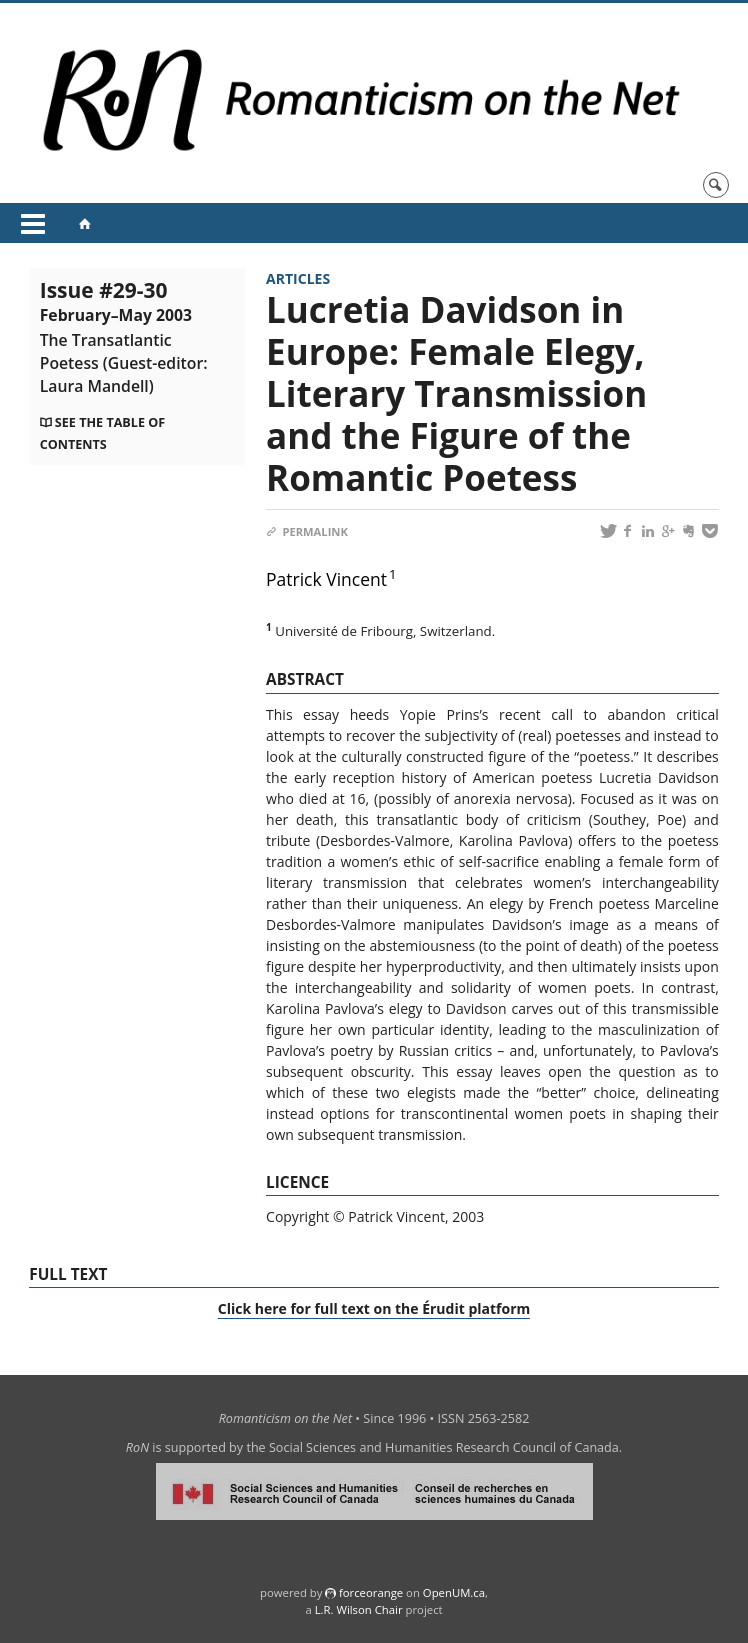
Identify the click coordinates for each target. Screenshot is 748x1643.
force (371, 1592)
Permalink (307, 531)
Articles (298, 278)
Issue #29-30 (124, 336)
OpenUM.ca (454, 1592)
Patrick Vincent (326, 579)
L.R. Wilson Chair (359, 1609)
